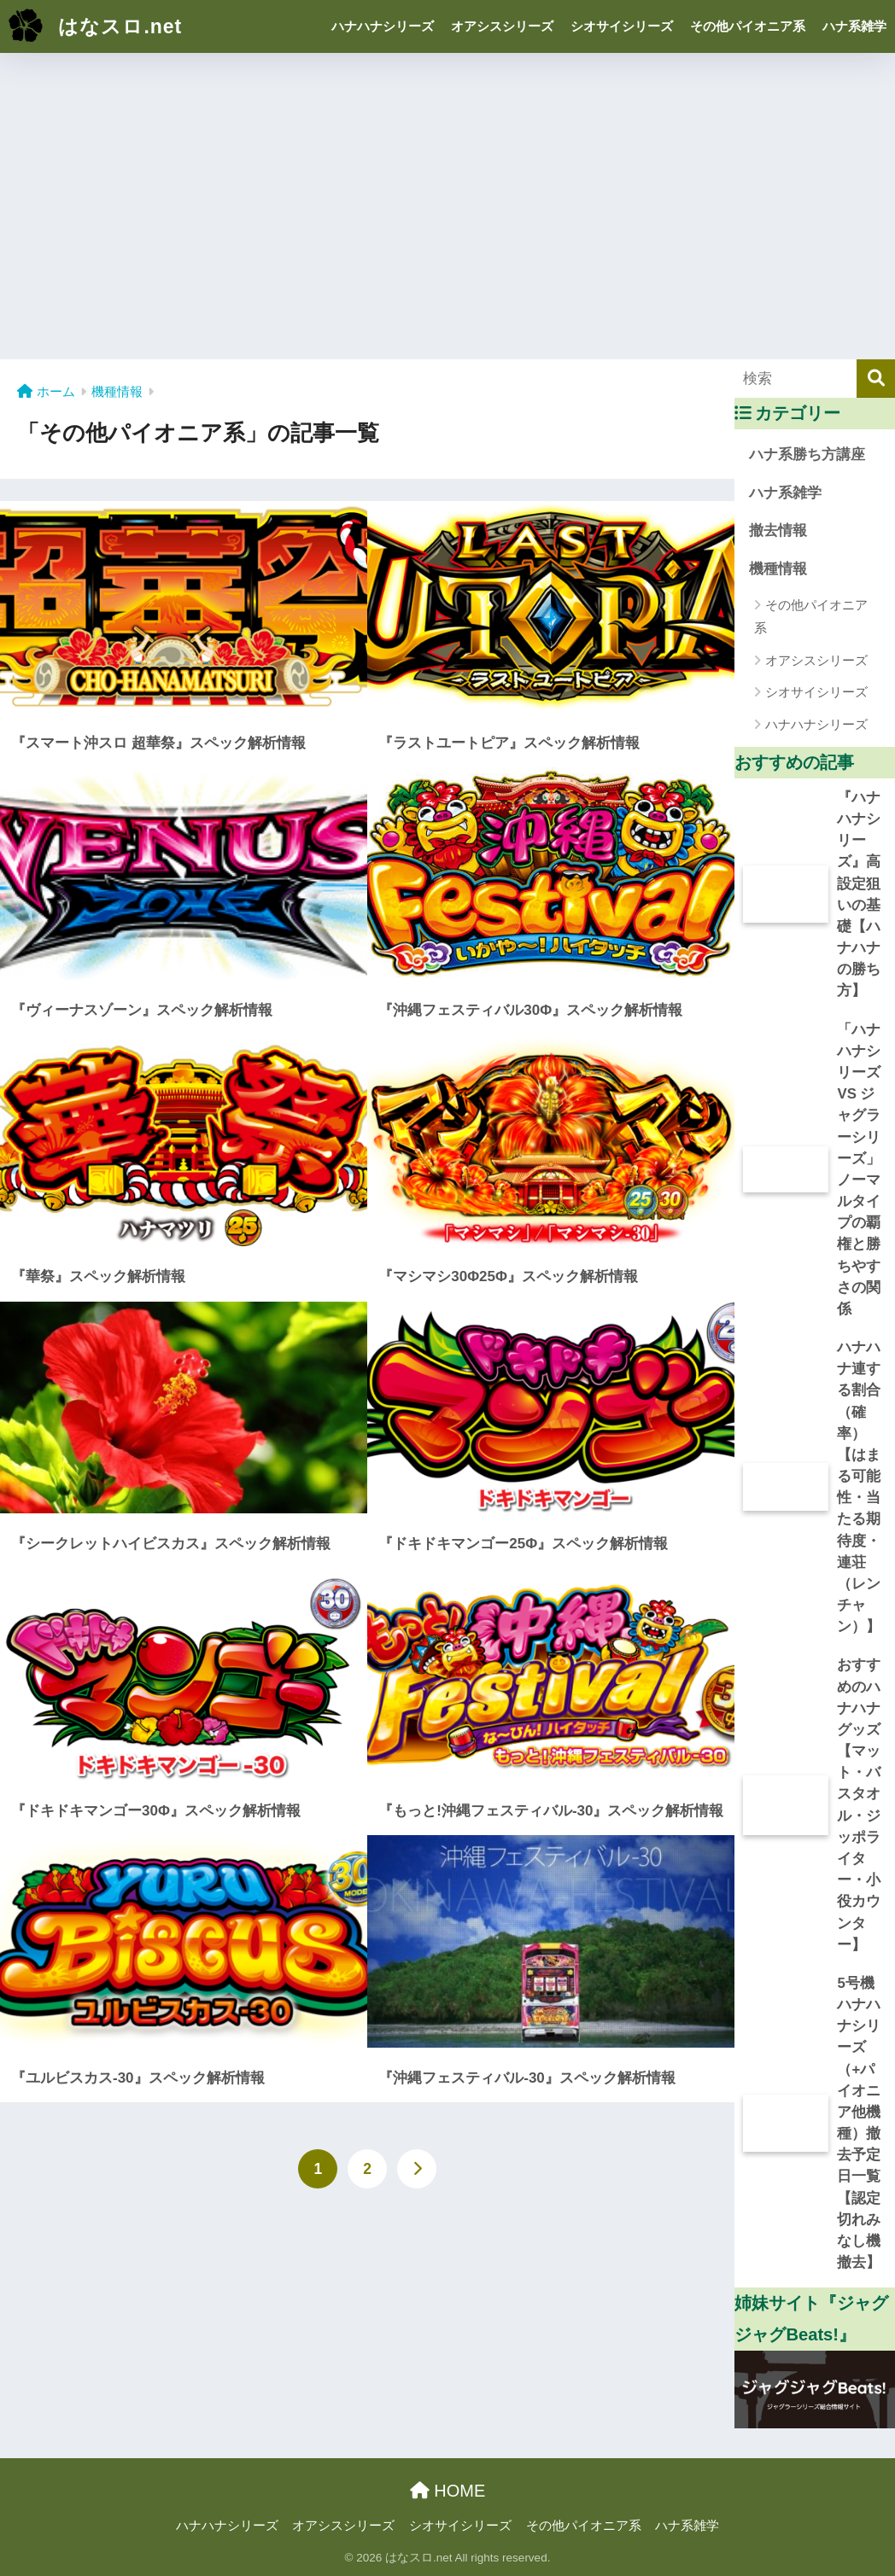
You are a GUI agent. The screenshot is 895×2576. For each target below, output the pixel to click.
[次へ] (416, 2168)
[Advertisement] (447, 201)
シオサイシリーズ (621, 26)
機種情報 (778, 569)
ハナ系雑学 (854, 26)
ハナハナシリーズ (382, 26)
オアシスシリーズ (502, 26)
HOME (448, 2490)
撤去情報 (778, 530)
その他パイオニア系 (747, 26)
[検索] (876, 378)
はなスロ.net (93, 26)
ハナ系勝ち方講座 (807, 454)
